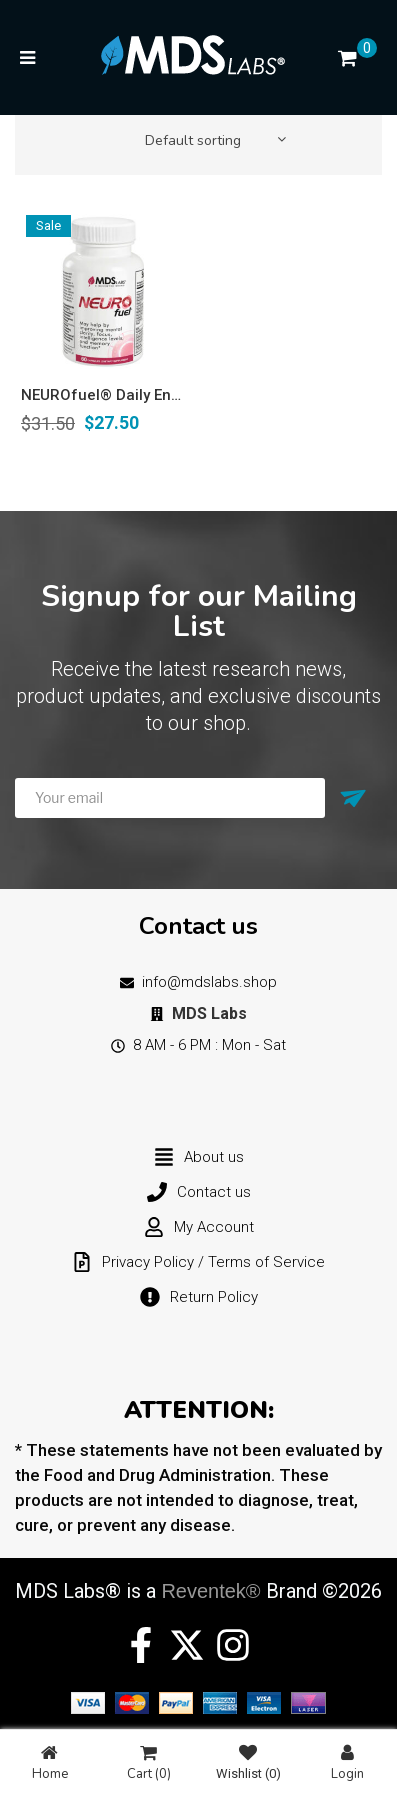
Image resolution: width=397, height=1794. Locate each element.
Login (347, 1762)
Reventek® (210, 1591)
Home (50, 1762)
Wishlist (248, 1762)
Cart (149, 1762)
